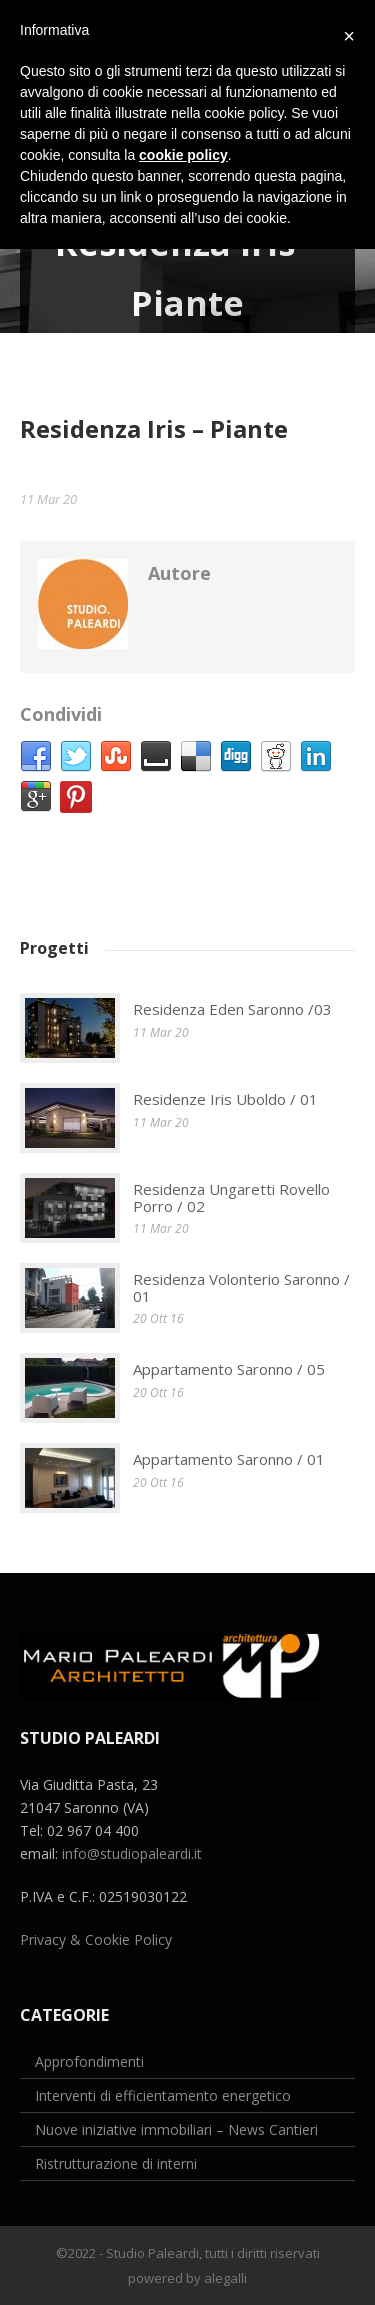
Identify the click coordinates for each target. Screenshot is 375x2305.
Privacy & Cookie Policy (96, 1939)
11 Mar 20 (48, 499)
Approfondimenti (89, 2061)
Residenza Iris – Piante (154, 428)
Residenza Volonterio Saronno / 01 (241, 1287)
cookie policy (183, 155)
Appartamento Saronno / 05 (229, 1369)
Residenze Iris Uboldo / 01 (225, 1099)
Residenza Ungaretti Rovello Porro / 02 (231, 1197)
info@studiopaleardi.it (132, 1853)
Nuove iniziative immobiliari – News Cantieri (176, 2129)
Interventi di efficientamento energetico (163, 2095)
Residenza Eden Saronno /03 (232, 1009)
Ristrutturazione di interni (116, 2163)
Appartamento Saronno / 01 (229, 1459)
